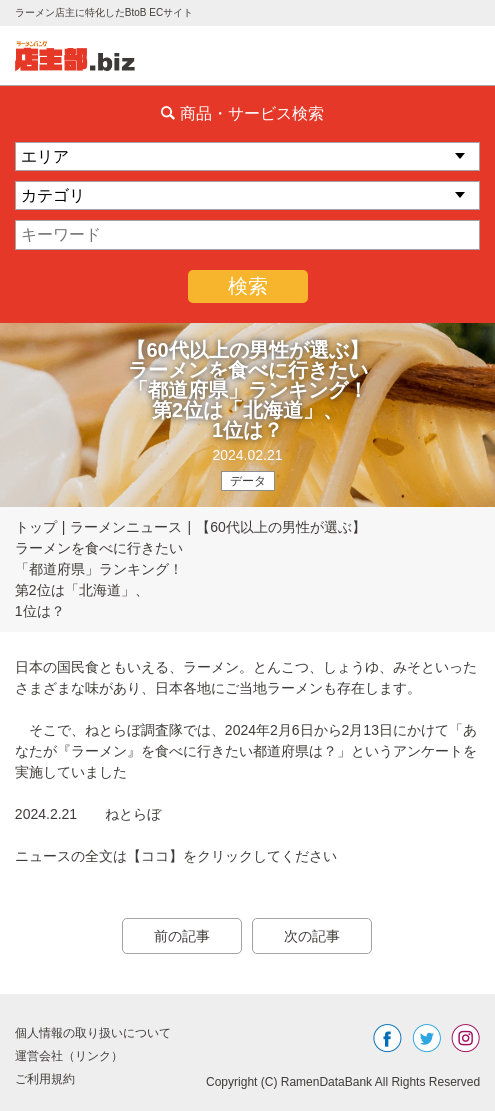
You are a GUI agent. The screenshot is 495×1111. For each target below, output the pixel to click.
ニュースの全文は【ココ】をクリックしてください (176, 856)
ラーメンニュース (126, 527)
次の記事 (312, 936)
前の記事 (182, 936)
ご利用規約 (45, 1079)
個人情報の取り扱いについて (93, 1033)
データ (248, 481)
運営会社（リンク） (69, 1056)
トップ (36, 527)
